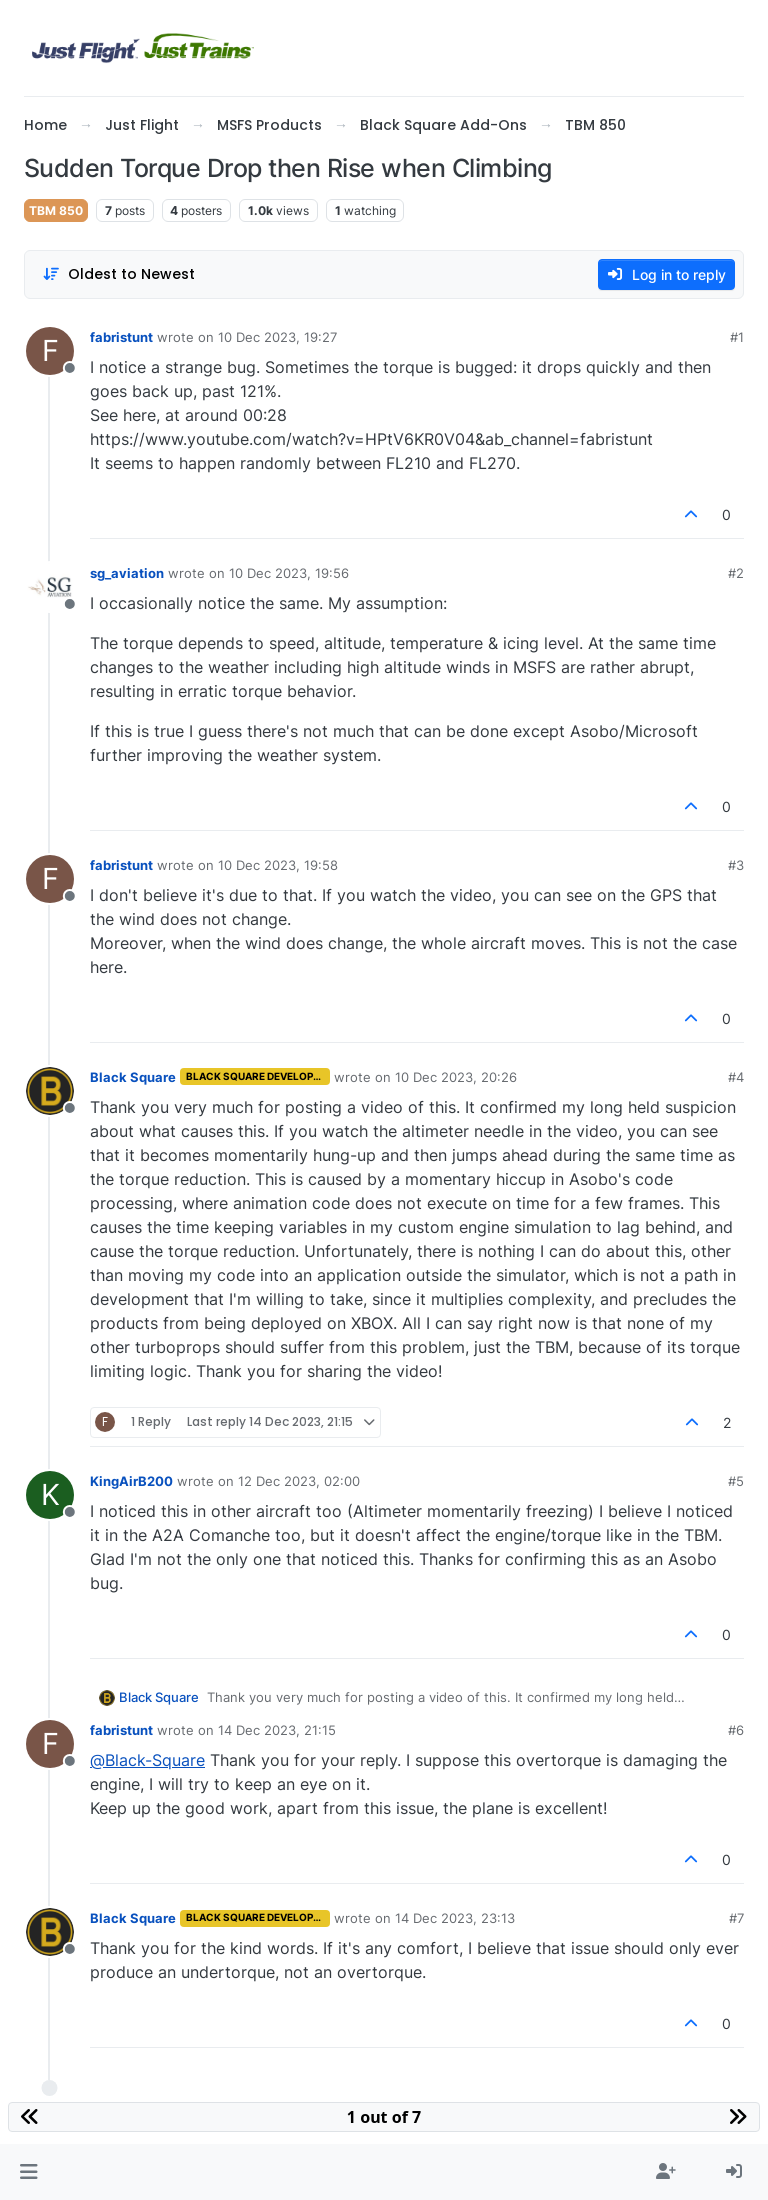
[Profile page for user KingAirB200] (50, 1495)
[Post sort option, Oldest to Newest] (118, 274)
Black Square (133, 1077)
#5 (736, 1481)
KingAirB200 (131, 1481)
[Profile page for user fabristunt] (50, 351)
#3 (736, 865)
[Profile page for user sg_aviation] (50, 587)
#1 (737, 337)
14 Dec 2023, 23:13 (455, 1918)
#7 (736, 1918)
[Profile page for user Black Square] (50, 1091)
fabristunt (121, 337)
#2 (736, 573)
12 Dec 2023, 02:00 (299, 1481)
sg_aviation (127, 573)
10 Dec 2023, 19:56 (289, 573)
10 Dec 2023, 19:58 (278, 865)
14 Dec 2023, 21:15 (277, 1730)
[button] (28, 2172)
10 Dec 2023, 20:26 (456, 1077)
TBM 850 (56, 210)
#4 (736, 1077)
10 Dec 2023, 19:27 (277, 337)
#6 (736, 1730)
